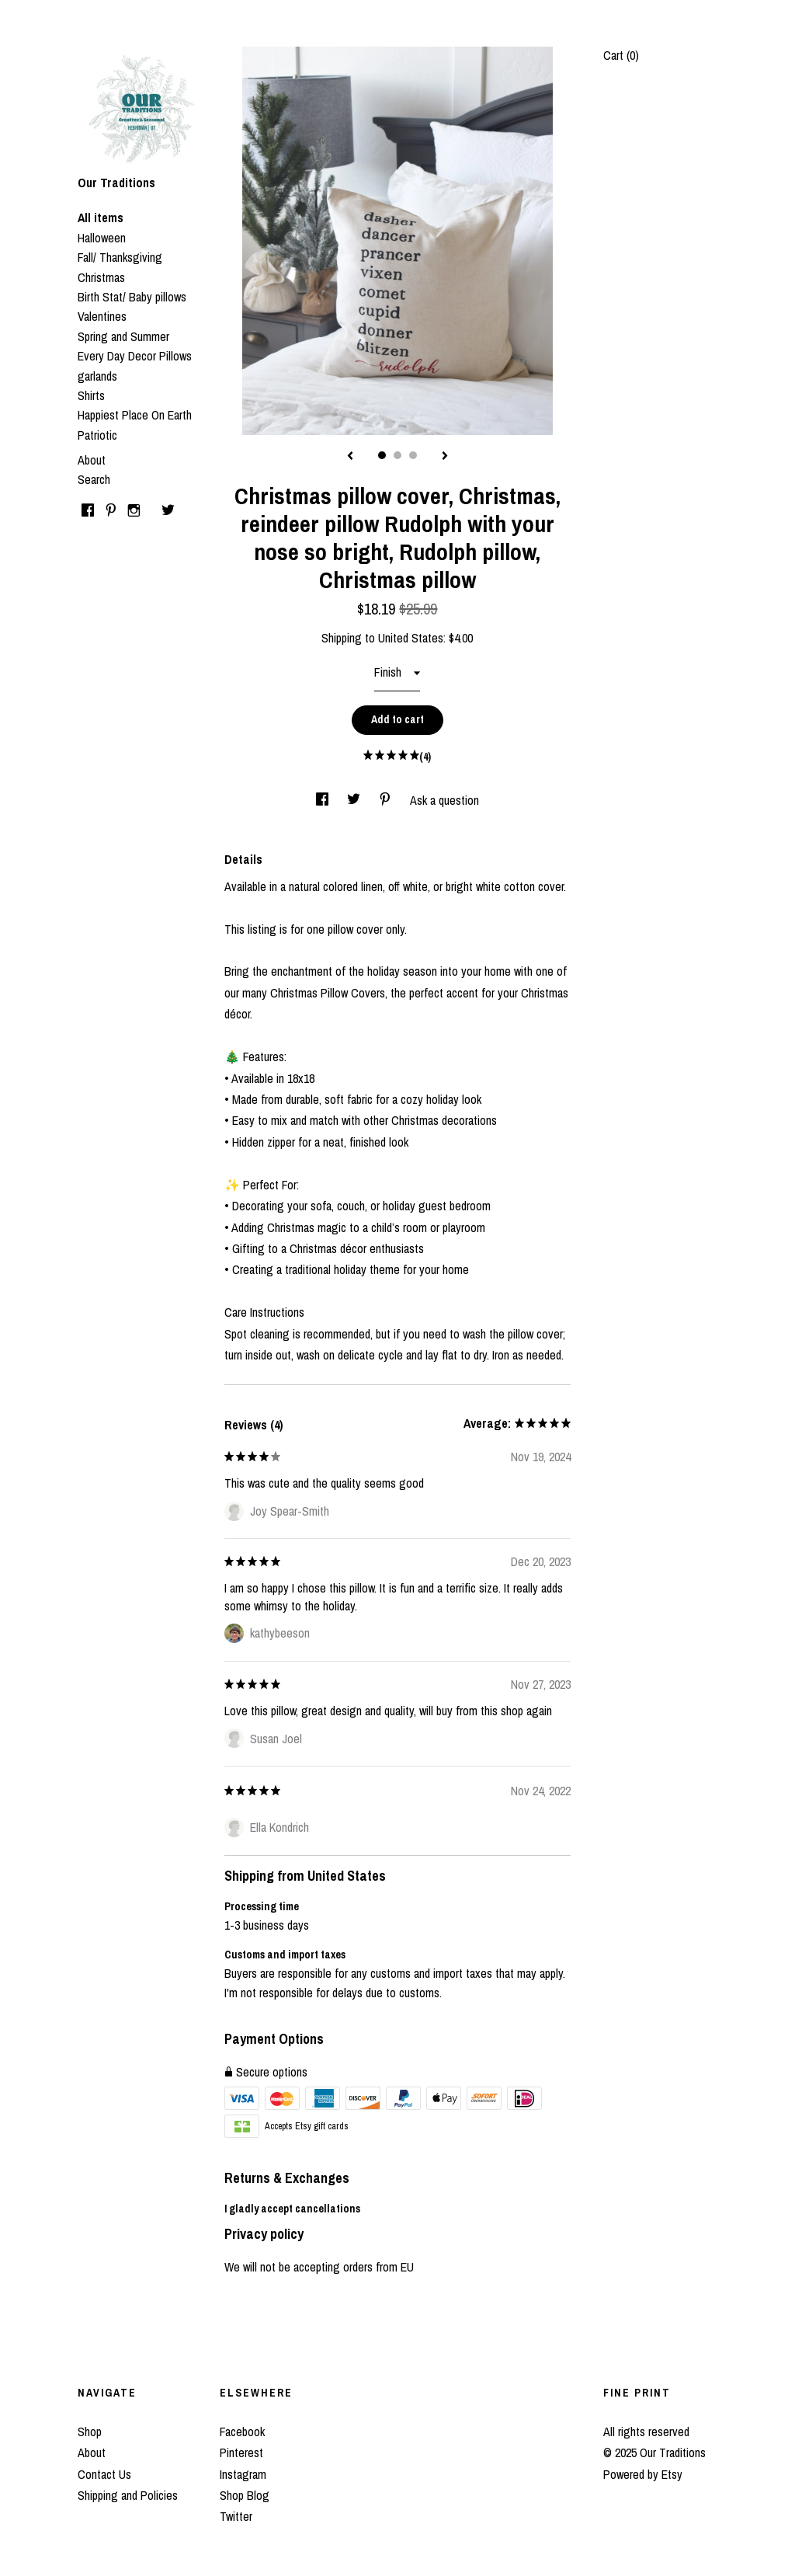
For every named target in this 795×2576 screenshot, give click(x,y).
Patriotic (97, 435)
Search (94, 479)
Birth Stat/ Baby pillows (132, 296)
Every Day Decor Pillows (135, 355)
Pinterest (241, 2452)
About (92, 459)
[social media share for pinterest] (386, 800)
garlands (97, 376)
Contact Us (104, 2474)
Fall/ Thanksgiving (120, 257)
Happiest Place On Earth (135, 414)
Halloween (102, 237)
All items (100, 217)
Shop (90, 2431)
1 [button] (382, 455)
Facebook (242, 2431)
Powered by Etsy (642, 2474)
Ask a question (444, 800)
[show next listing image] (445, 456)
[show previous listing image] (350, 456)
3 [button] (413, 455)
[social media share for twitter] (355, 800)
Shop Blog (244, 2495)
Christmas (101, 277)
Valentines (102, 316)
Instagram (243, 2474)
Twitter (236, 2516)
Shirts (91, 395)
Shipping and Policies (128, 2495)
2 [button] (397, 455)
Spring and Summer (123, 336)
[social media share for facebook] (324, 800)
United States (410, 637)
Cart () (621, 55)
